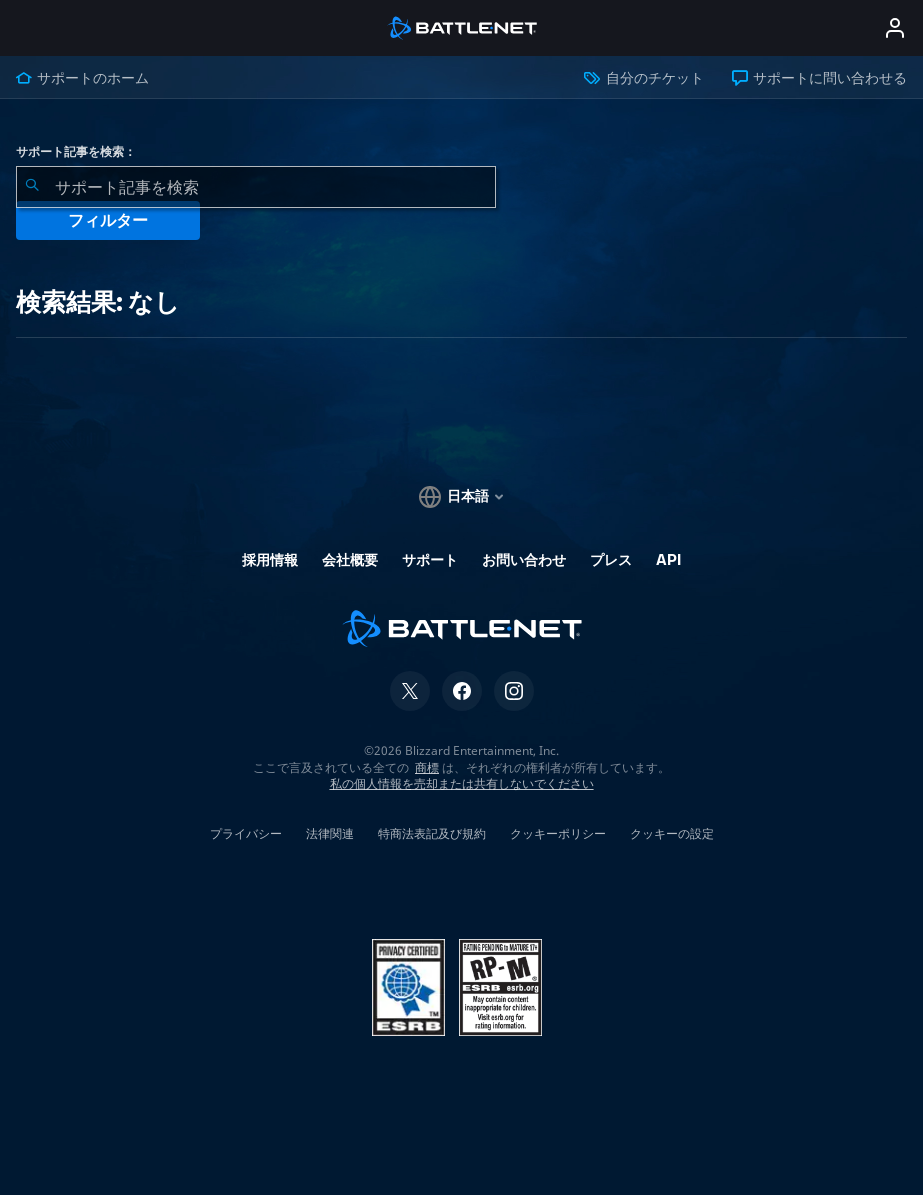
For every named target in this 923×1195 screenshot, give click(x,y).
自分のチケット (643, 78)
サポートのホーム (82, 78)
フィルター (108, 220)
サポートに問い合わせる (819, 78)
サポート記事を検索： (76, 152)
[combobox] (256, 187)
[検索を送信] (32, 187)
